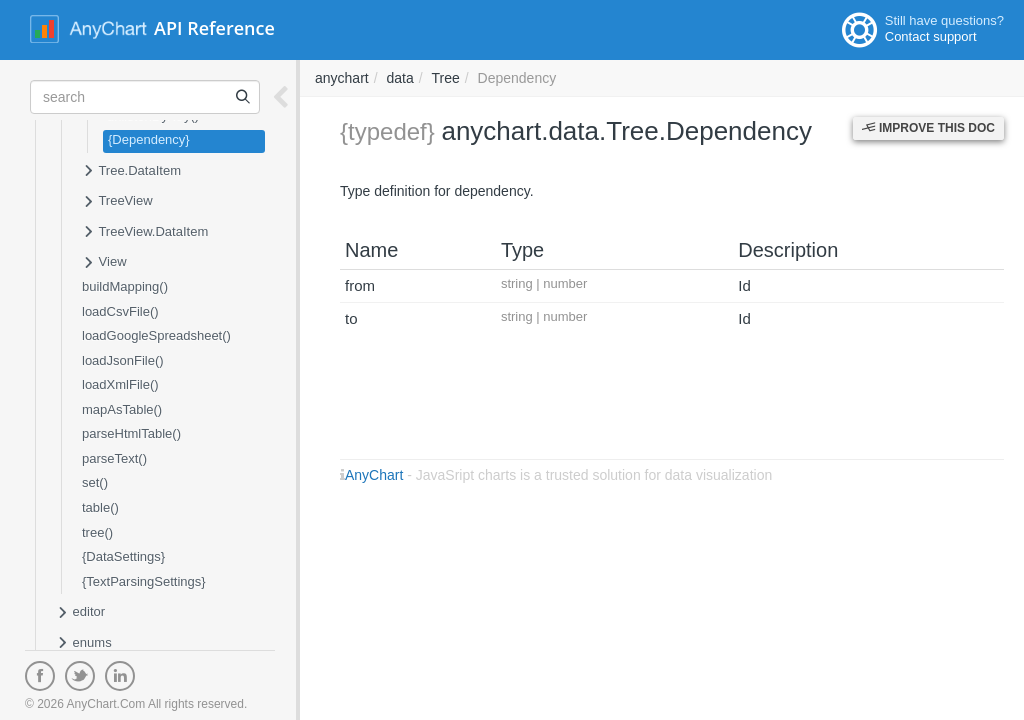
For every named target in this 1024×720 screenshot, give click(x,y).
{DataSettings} (123, 556)
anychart (342, 78)
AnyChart (374, 475)
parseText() (114, 458)
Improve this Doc (928, 128)
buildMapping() (125, 286)
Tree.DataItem (131, 172)
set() (95, 482)
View (104, 263)
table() (100, 507)
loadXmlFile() (120, 384)
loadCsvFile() (120, 311)
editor (80, 613)
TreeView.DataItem (145, 233)
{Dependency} (149, 139)
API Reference (214, 28)
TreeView (117, 202)
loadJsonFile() (123, 360)
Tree (446, 78)
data (399, 78)
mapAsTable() (122, 409)
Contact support (931, 36)
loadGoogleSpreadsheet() (156, 335)
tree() (97, 532)
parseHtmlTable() (131, 433)
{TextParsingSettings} (144, 581)
